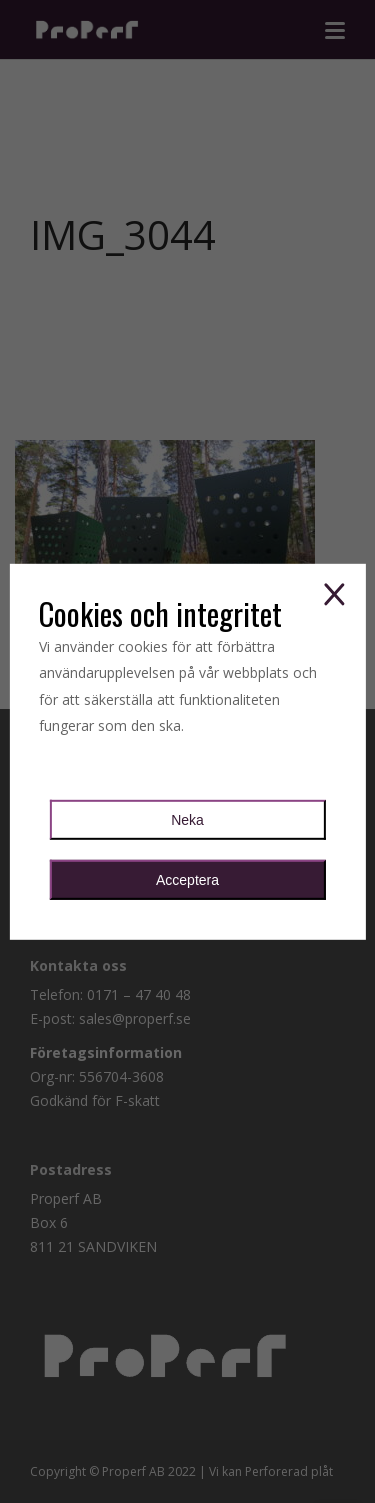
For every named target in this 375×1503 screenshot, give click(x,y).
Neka (187, 820)
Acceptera (187, 880)
